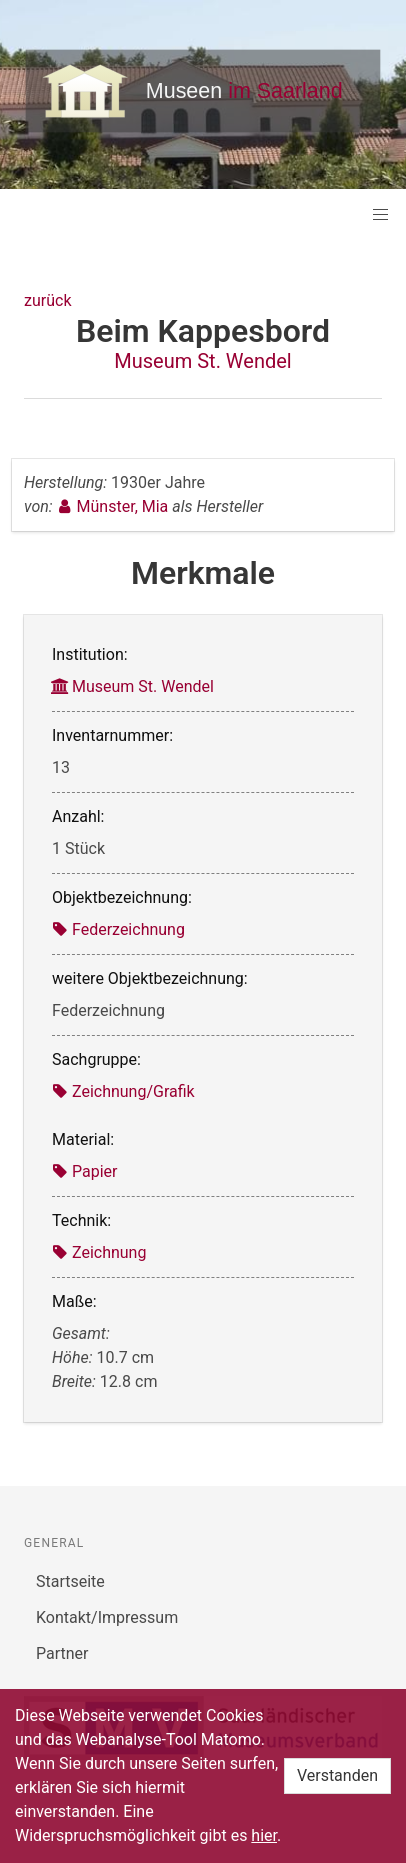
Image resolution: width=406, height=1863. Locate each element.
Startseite (70, 1581)
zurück (47, 300)
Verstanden (337, 1775)
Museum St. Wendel (202, 361)
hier (264, 1835)
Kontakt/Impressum (107, 1617)
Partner (62, 1653)
